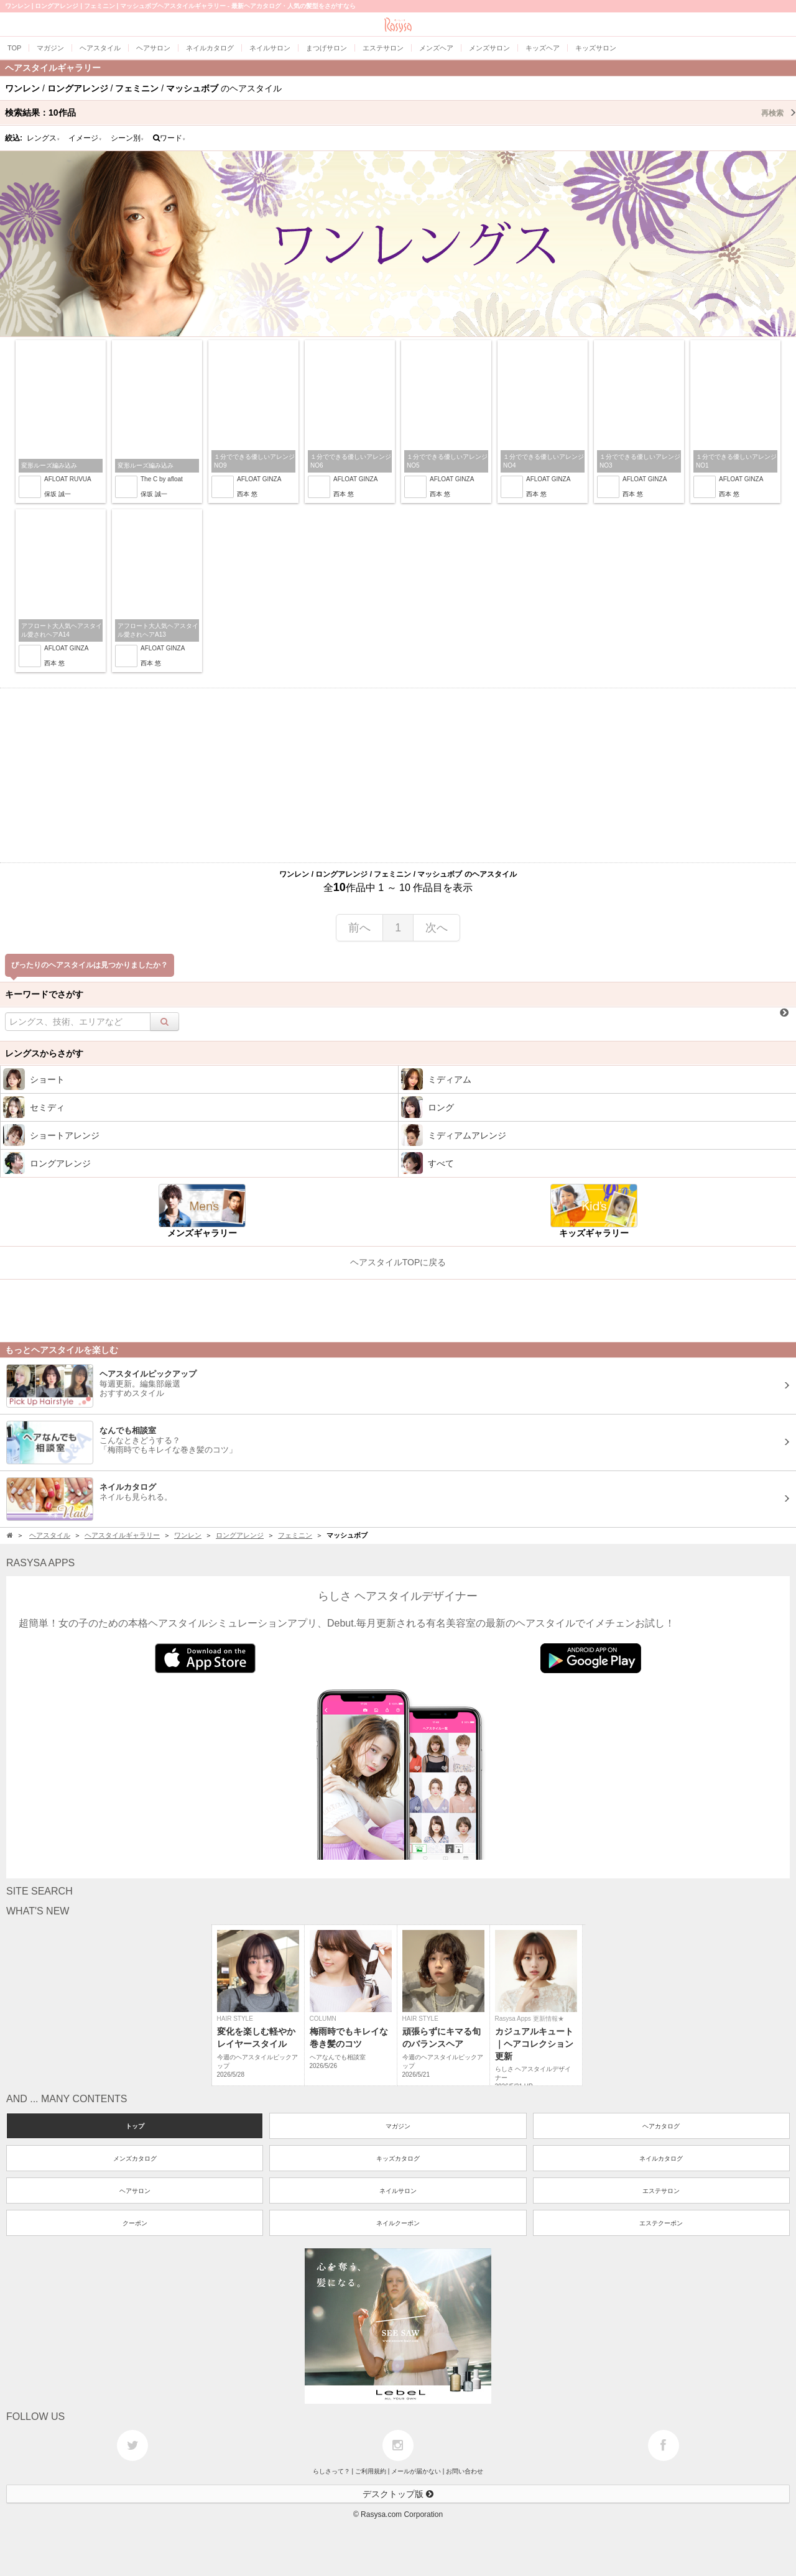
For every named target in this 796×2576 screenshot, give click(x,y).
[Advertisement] (398, 775)
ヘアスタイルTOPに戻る (398, 1262)
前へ (359, 927)
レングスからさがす (44, 1053)
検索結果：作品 (400, 113)
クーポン (135, 2223)
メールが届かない (416, 2471)
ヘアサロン (134, 2190)
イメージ (85, 138)
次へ (436, 927)
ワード (169, 138)
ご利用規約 (370, 2471)
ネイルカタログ (661, 2158)
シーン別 (127, 138)
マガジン (398, 2126)
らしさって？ (331, 2471)
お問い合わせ (464, 2471)
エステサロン (661, 2190)
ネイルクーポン (398, 2223)
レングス (43, 138)
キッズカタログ (398, 2158)
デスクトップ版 (398, 2494)
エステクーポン (661, 2223)
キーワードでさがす (44, 994)
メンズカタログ (135, 2158)
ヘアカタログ (661, 2126)
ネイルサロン (398, 2190)
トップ (135, 2126)
